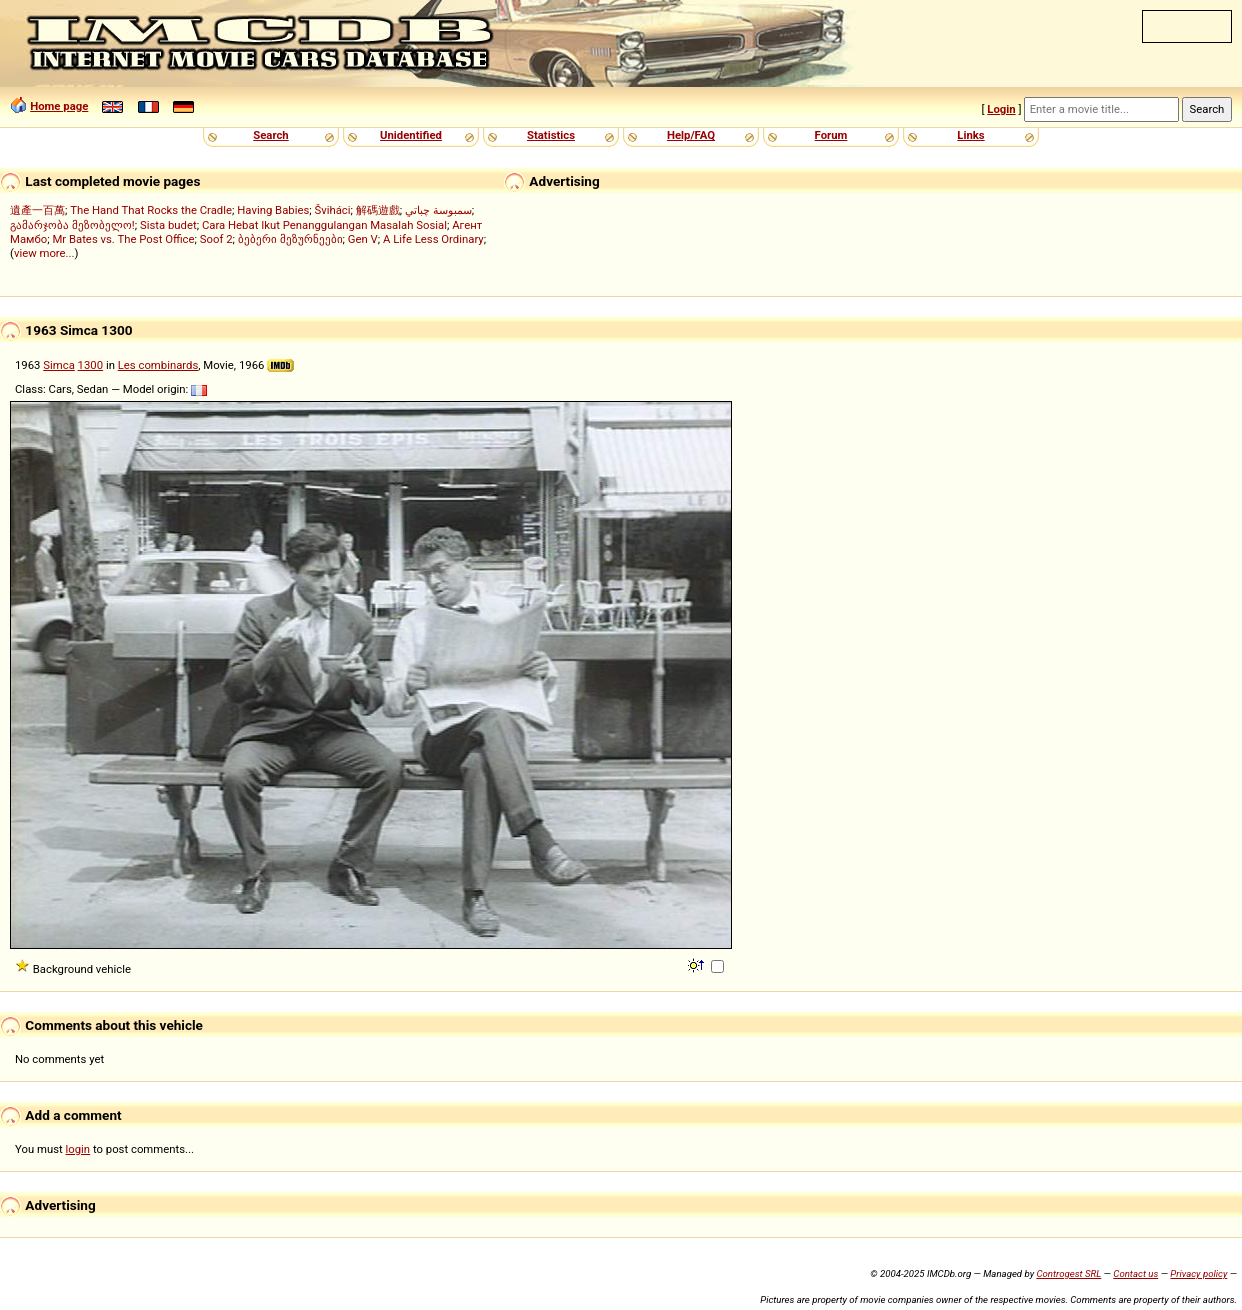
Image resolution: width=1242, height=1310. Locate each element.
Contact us (1135, 1273)
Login (1001, 109)
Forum (831, 135)
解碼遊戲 (378, 210)
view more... (44, 253)
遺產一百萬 (37, 210)
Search (270, 135)
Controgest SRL (1068, 1273)
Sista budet (168, 225)
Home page (59, 106)
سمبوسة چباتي (438, 210)
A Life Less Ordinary (433, 239)
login (78, 1149)
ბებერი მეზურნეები (290, 239)
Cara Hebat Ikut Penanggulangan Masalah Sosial (324, 225)
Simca (59, 365)
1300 (90, 365)
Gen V (363, 239)
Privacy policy (1198, 1273)
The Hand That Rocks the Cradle (151, 210)
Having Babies (273, 210)
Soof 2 (216, 239)
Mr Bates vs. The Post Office (123, 239)
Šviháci (333, 210)
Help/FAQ (691, 135)
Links (970, 135)
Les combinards (158, 365)
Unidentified (411, 135)
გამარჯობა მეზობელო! (72, 225)
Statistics (551, 135)
